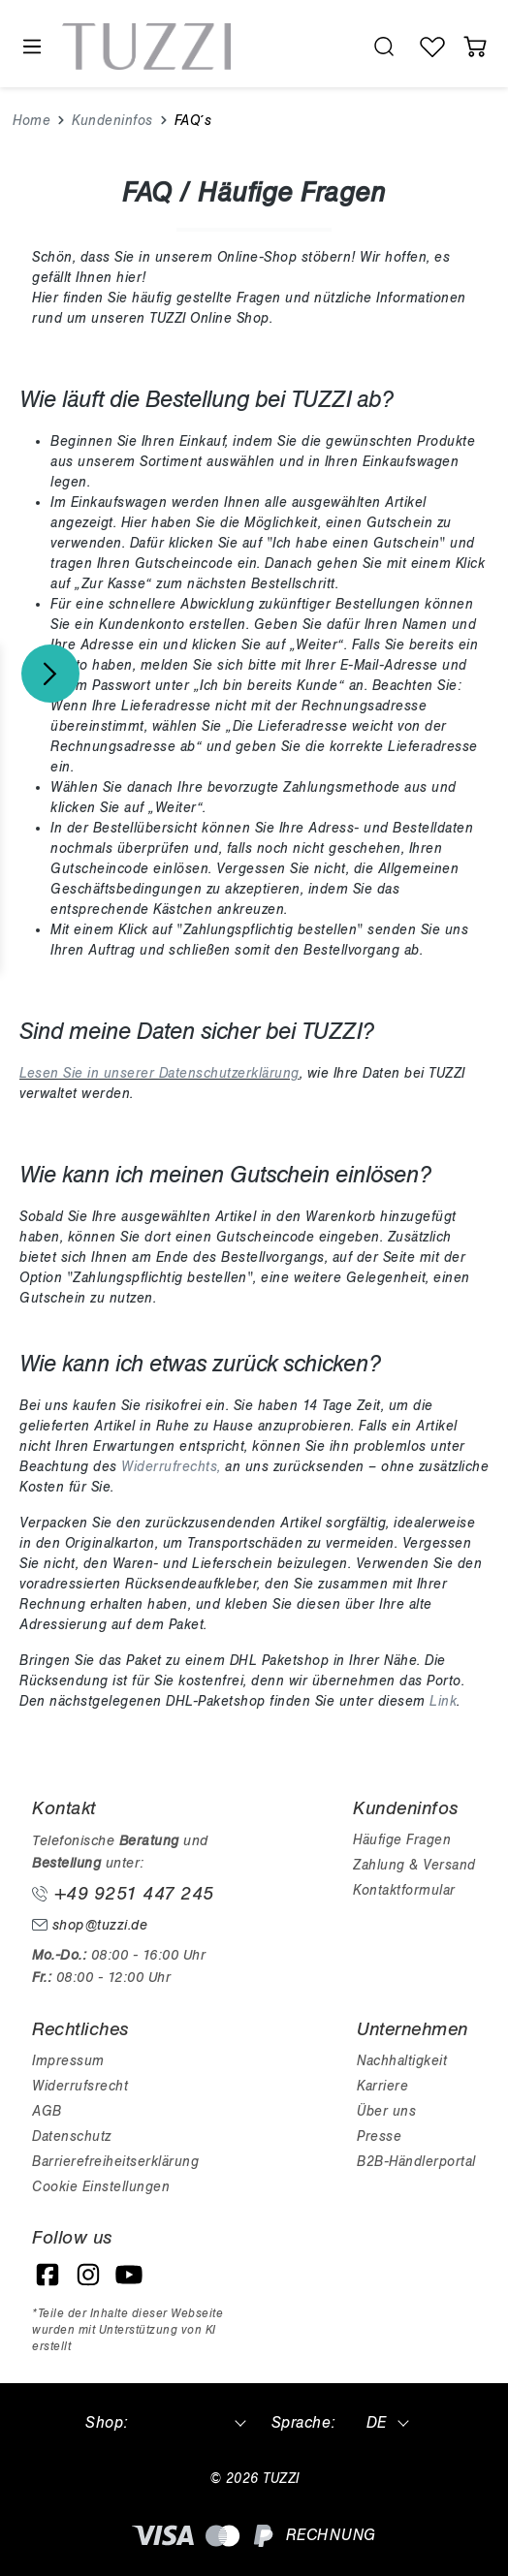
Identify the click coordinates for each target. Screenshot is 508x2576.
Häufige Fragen (402, 1840)
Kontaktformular (404, 1890)
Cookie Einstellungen (101, 2187)
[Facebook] (47, 2274)
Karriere (382, 2086)
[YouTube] (128, 2274)
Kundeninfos (406, 1808)
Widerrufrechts (169, 1467)
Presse (379, 2136)
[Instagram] (88, 2274)
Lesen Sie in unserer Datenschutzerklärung (159, 1073)
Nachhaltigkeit (402, 2061)
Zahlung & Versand (414, 1865)
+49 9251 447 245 (123, 1893)
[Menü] (31, 47)
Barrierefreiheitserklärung (115, 2161)
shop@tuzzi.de (89, 1925)
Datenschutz (71, 2136)
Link (443, 1701)
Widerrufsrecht (80, 2086)
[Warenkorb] (475, 46)
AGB (47, 2111)
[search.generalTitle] (384, 46)
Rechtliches (80, 2029)
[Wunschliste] (432, 46)
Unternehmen (412, 2029)
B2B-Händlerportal (416, 2161)
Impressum (68, 2061)
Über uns (386, 2111)
